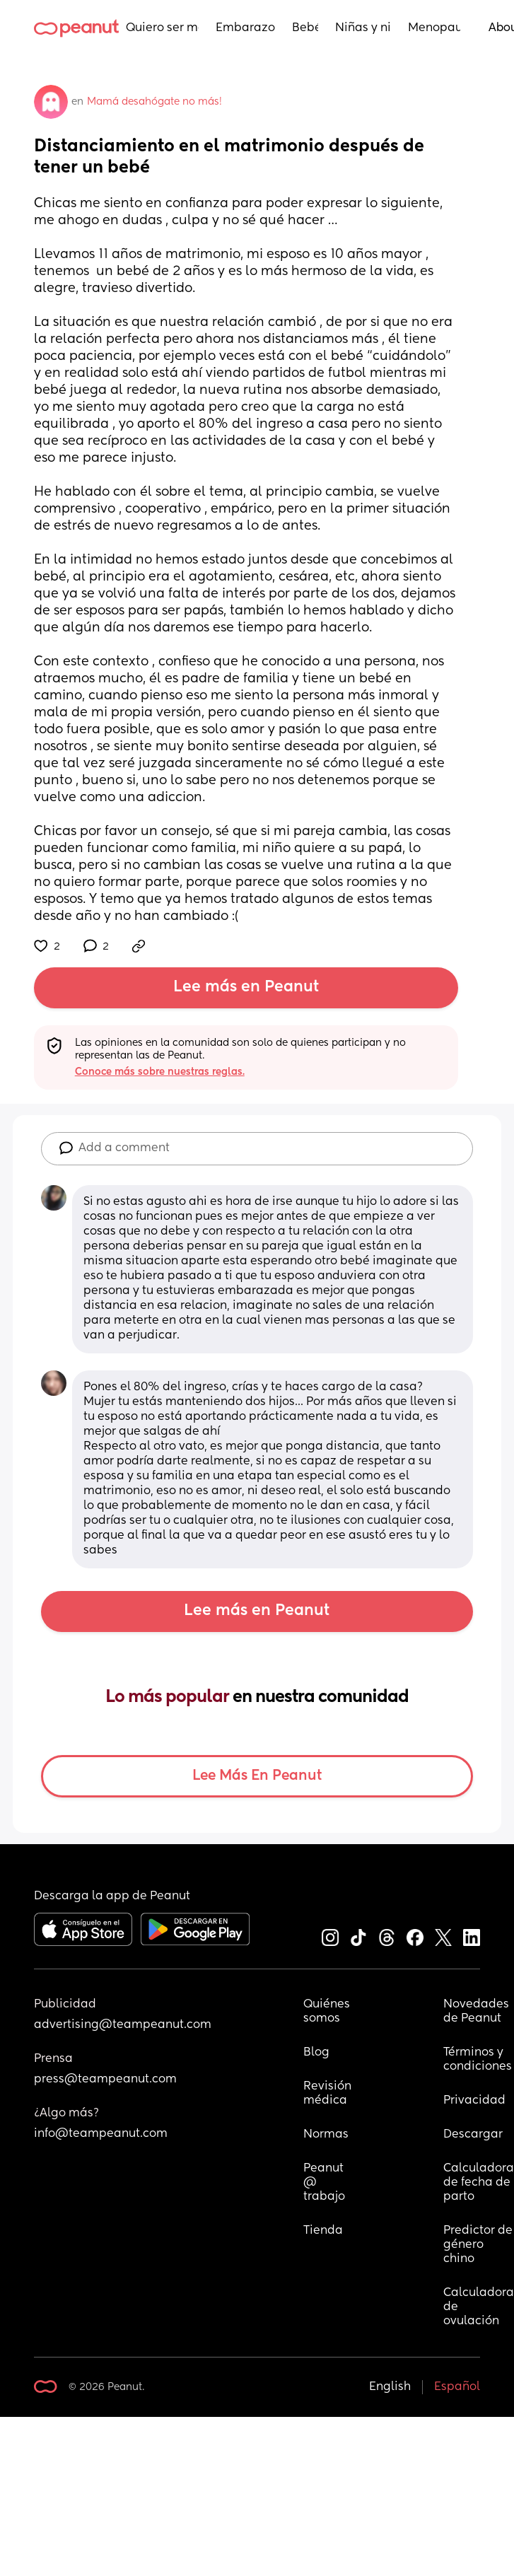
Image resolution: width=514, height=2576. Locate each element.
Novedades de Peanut (477, 2011)
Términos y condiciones (477, 2060)
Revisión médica (327, 2093)
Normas (326, 2134)
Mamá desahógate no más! (154, 102)
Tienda (323, 2231)
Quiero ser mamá (162, 28)
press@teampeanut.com (105, 2079)
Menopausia (434, 28)
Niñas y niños (363, 28)
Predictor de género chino (478, 2245)
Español (457, 2387)
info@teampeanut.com (101, 2134)
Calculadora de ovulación (478, 2307)
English (390, 2387)
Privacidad (474, 2100)
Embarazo (245, 28)
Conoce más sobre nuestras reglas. (160, 1072)
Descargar (473, 2134)
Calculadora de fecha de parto (478, 2183)
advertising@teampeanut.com (122, 2025)
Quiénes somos (327, 2011)
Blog (316, 2052)
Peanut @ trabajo (324, 2183)
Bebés (305, 28)
